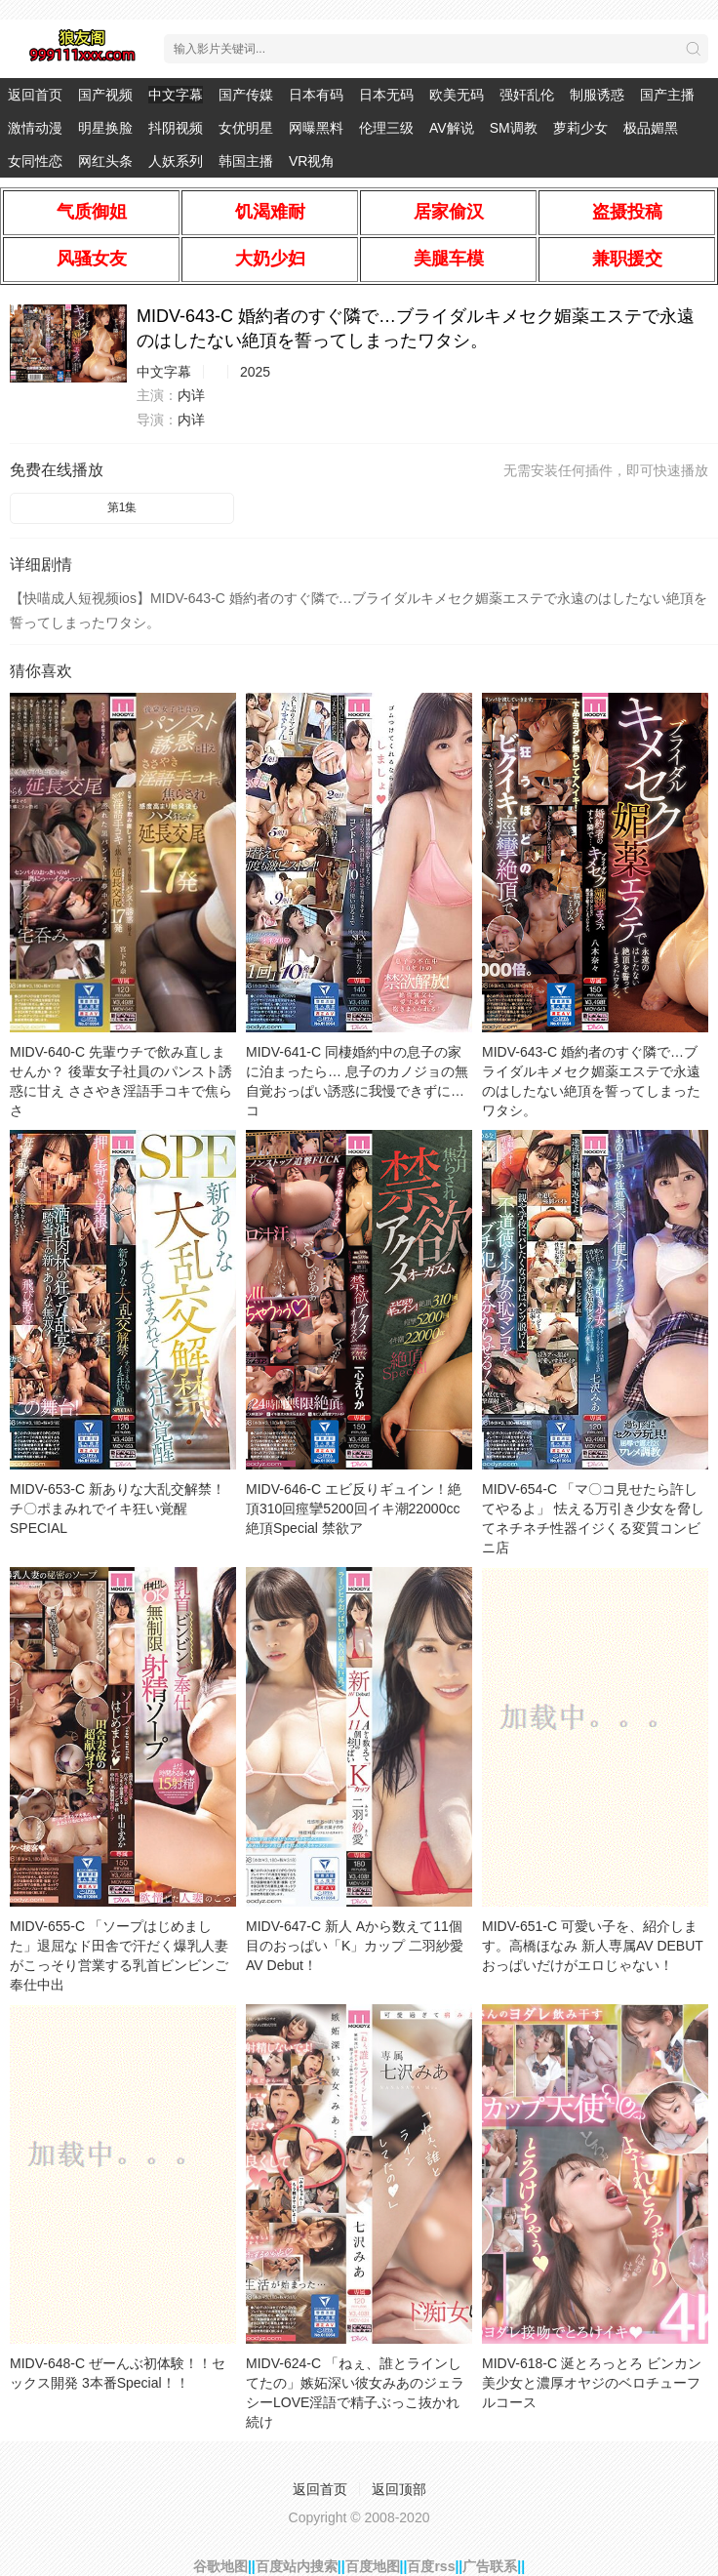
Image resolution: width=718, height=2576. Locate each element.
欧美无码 (456, 94)
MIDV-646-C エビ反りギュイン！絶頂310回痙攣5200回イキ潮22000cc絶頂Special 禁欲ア (353, 1508)
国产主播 (667, 94)
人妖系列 (175, 161)
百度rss (431, 2566)
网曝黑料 (316, 128)
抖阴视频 (175, 128)
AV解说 (451, 128)
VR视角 (312, 161)
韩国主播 (246, 161)
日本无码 (386, 94)
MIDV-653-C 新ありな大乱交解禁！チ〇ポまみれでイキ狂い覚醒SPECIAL (117, 1508)
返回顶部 (399, 2489)
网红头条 (105, 161)
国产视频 (105, 94)
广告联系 (489, 2566)
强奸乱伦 (526, 94)
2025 (255, 372)
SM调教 (514, 128)
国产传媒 (246, 94)
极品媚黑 (650, 128)
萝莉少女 (580, 128)
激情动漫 (35, 128)
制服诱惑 (597, 94)
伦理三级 (386, 128)
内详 (191, 395)
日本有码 (316, 94)
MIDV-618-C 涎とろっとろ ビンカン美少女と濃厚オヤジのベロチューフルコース (591, 2382)
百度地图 (372, 2566)
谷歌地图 (220, 2566)
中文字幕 (175, 94)
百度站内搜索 (297, 2566)
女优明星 (246, 128)
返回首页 (35, 94)
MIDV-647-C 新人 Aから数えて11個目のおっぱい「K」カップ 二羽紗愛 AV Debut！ (354, 1945)
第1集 (122, 507)
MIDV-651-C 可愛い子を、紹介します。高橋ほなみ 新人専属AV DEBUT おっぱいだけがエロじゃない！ (592, 1945)
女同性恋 (35, 161)
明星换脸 (105, 128)
